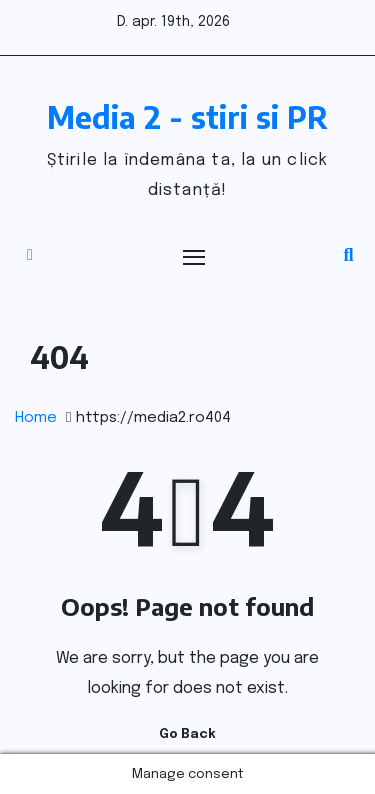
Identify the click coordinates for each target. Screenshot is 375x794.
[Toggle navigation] (195, 257)
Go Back (187, 734)
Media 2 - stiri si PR (187, 117)
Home (36, 418)
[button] (349, 256)
